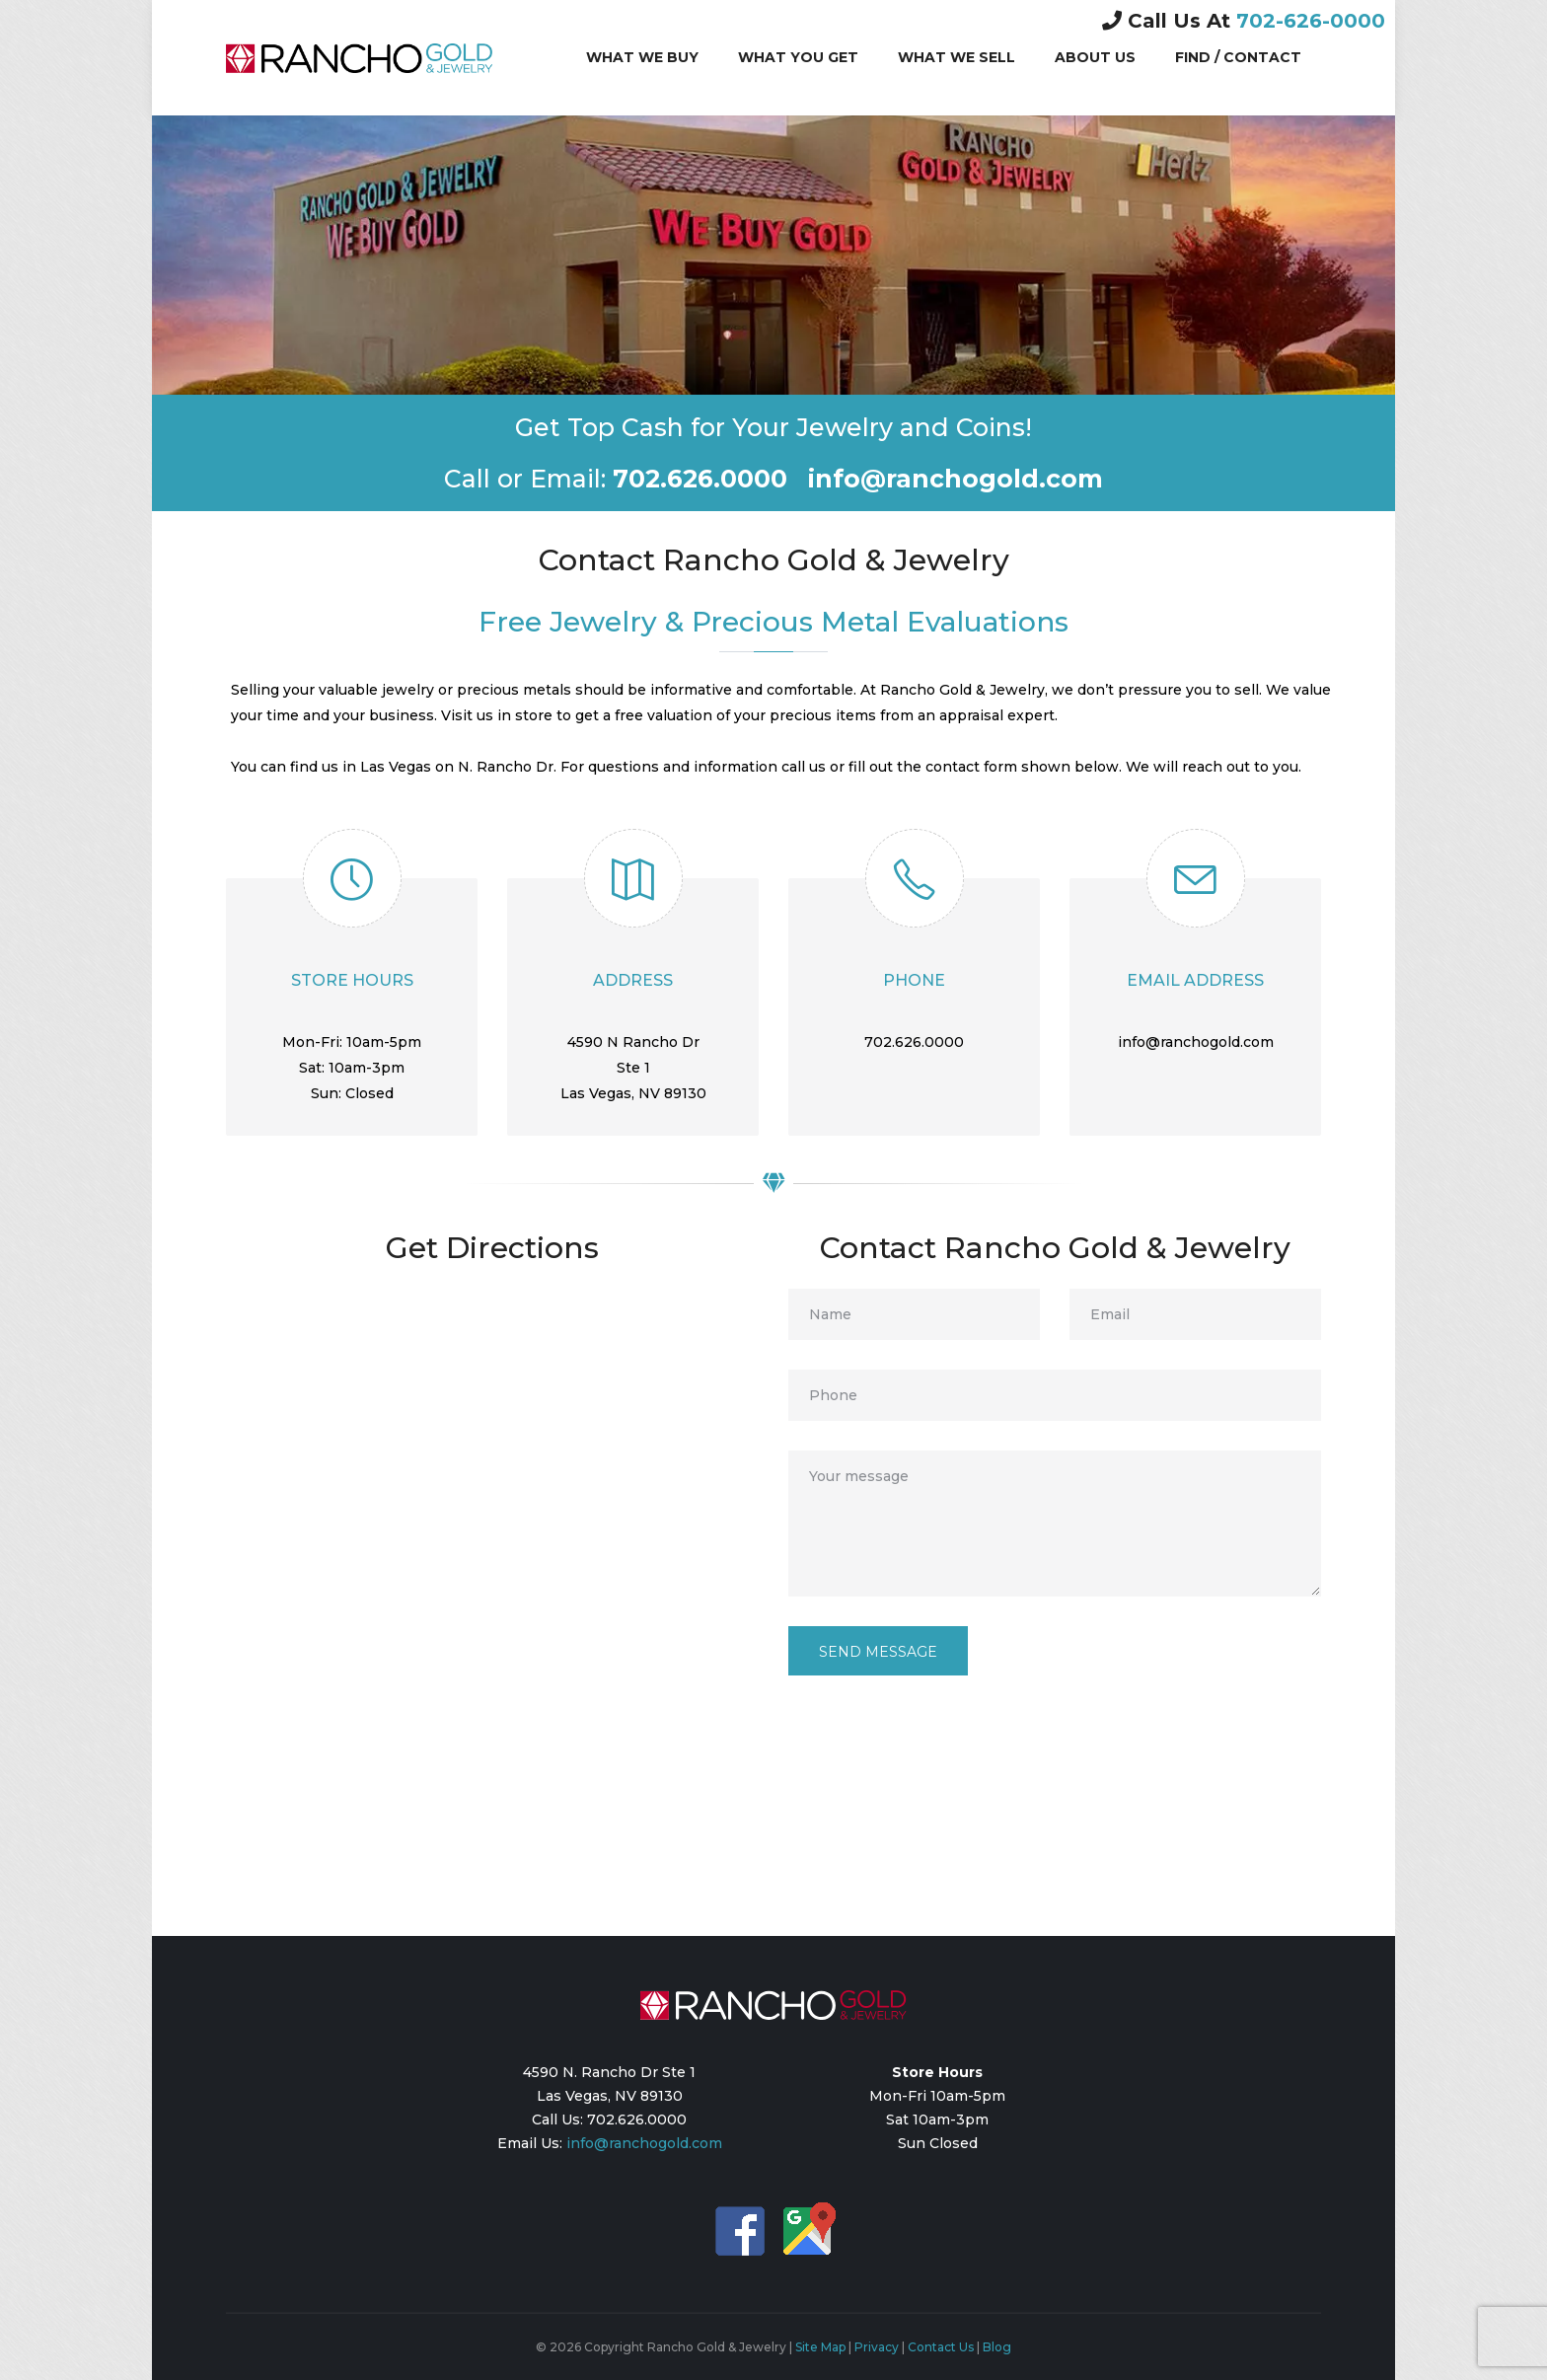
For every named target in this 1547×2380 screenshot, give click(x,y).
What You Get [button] (798, 57)
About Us (1095, 56)
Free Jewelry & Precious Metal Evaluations (773, 621)
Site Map (820, 2347)
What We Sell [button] (956, 57)
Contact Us (941, 2347)
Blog (997, 2347)
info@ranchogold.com (644, 2143)
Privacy (876, 2347)
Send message (878, 1652)
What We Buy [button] (642, 57)
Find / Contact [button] (1238, 57)
